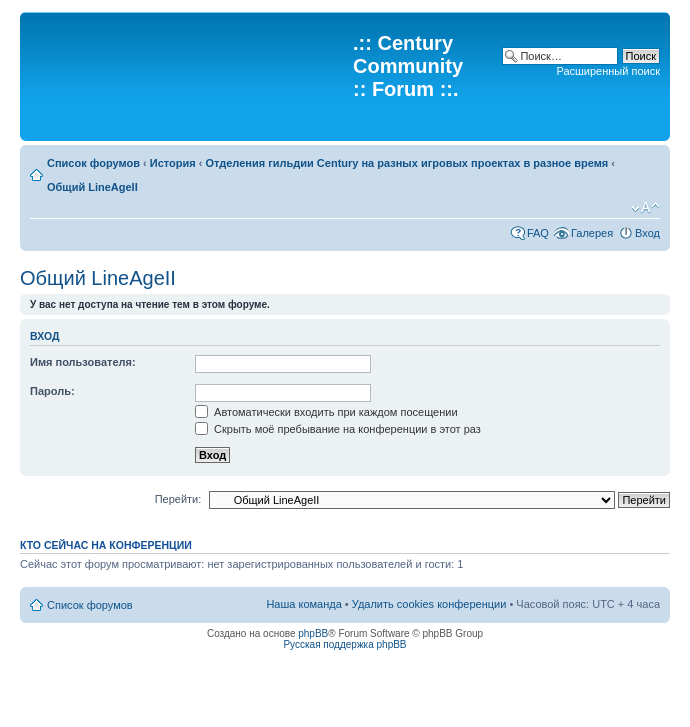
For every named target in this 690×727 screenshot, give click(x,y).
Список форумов (93, 163)
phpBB (313, 633)
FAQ (538, 233)
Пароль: (52, 391)
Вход (647, 233)
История (173, 163)
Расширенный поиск (608, 71)
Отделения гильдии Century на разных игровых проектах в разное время (406, 163)
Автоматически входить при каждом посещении (326, 412)
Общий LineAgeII (92, 187)
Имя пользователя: (83, 362)
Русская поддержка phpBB (344, 644)
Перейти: (178, 499)
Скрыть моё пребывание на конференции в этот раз (338, 429)
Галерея (592, 233)
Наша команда (303, 604)
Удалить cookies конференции (429, 604)
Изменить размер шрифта (645, 208)
